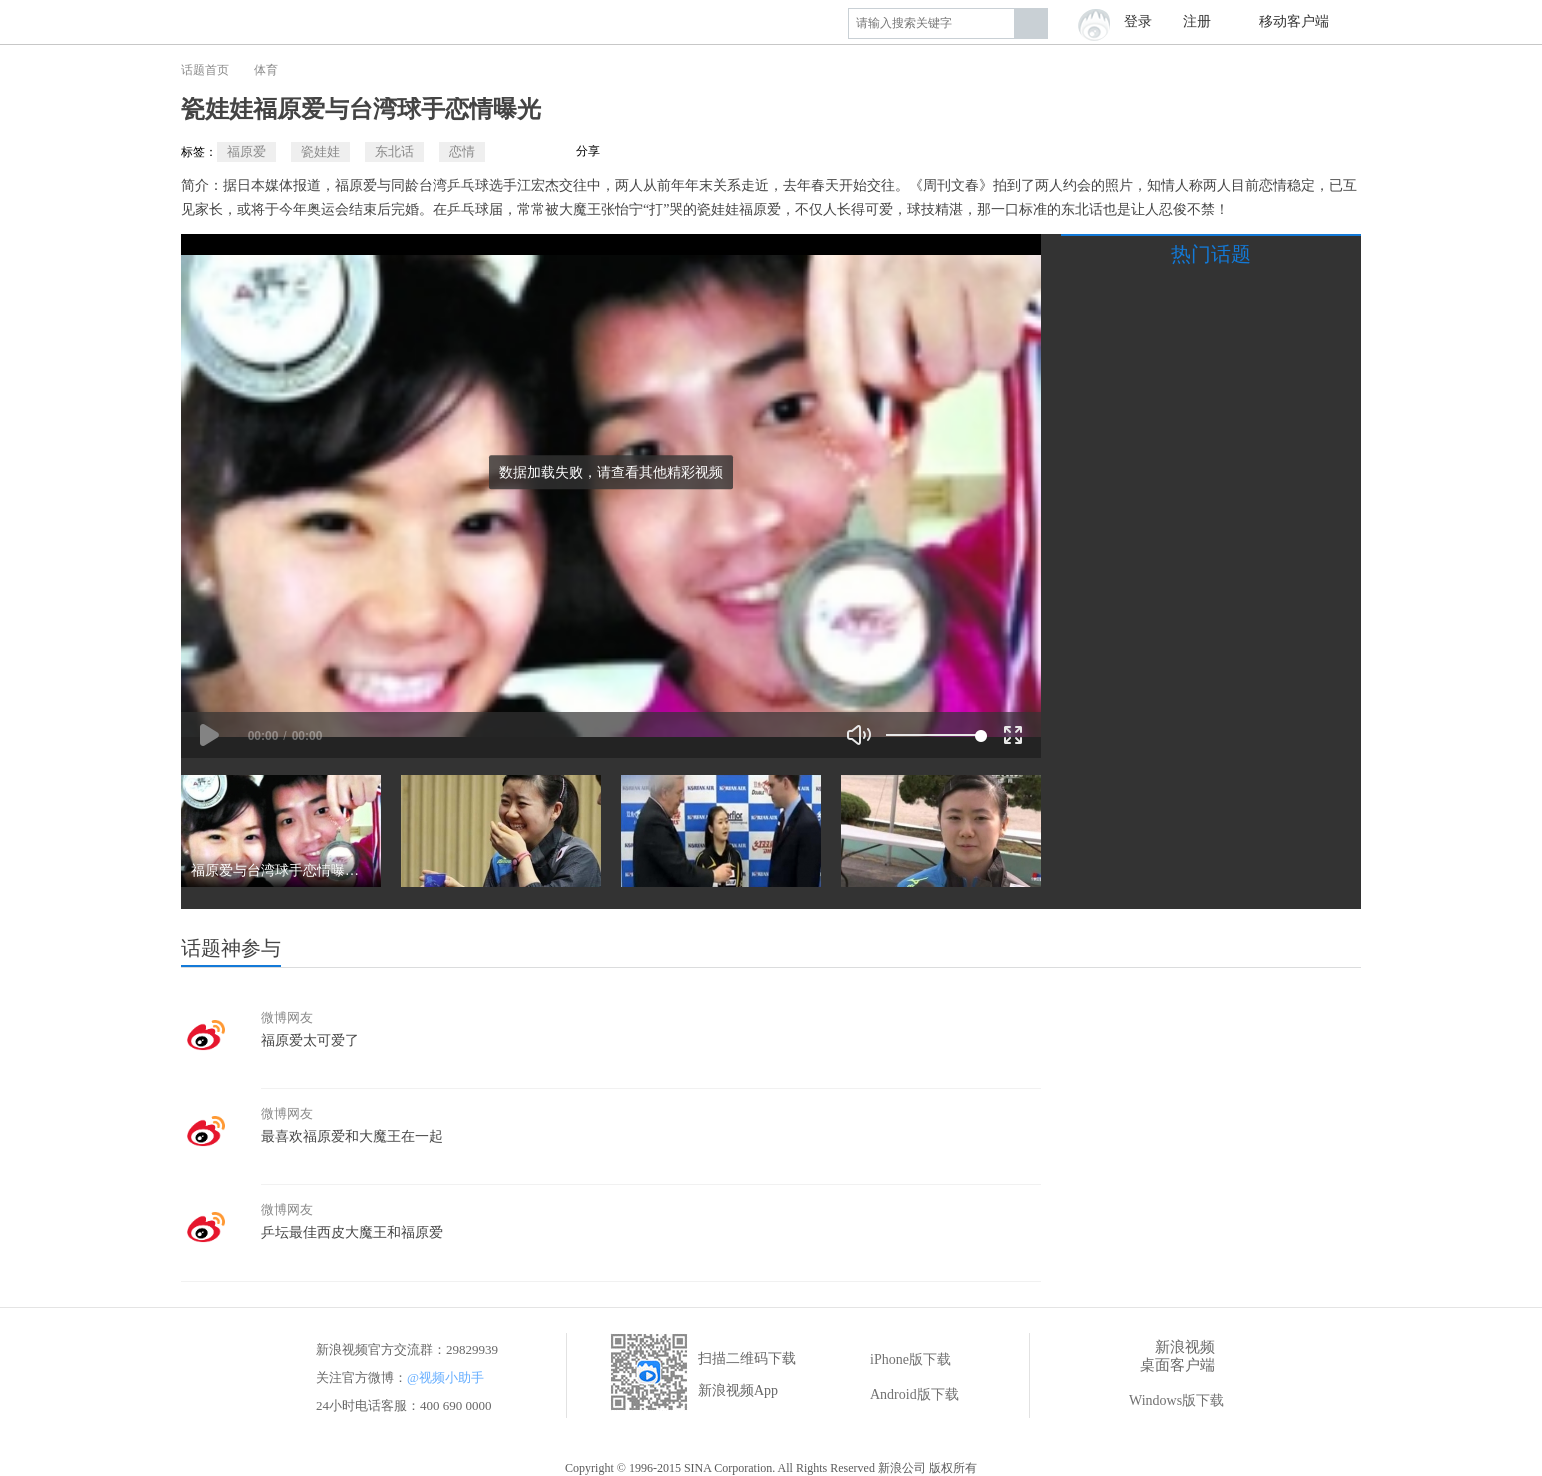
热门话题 (1211, 254)
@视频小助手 (445, 1377)
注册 (1197, 21)
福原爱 (246, 151)
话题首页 (205, 70)
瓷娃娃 (320, 151)
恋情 (462, 151)
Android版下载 (900, 1395)
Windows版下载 (1162, 1401)
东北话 (394, 151)
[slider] (933, 735)
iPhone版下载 (896, 1360)
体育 (266, 70)
